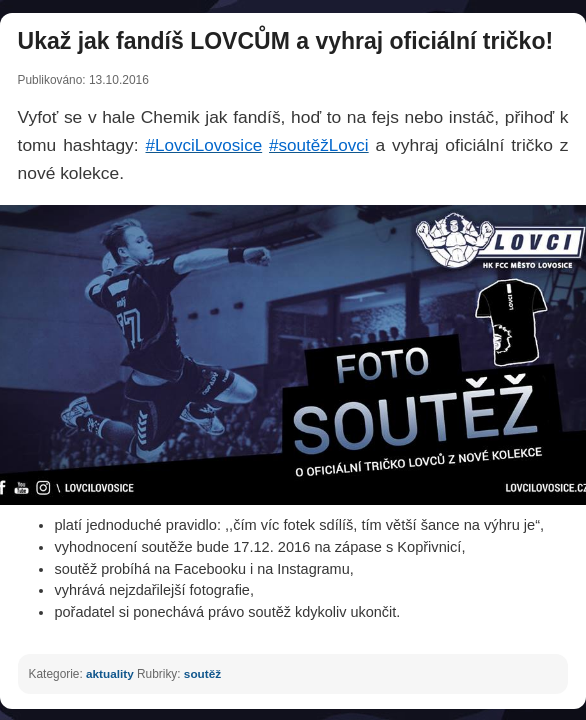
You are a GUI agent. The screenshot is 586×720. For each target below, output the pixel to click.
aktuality (110, 673)
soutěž (202, 673)
